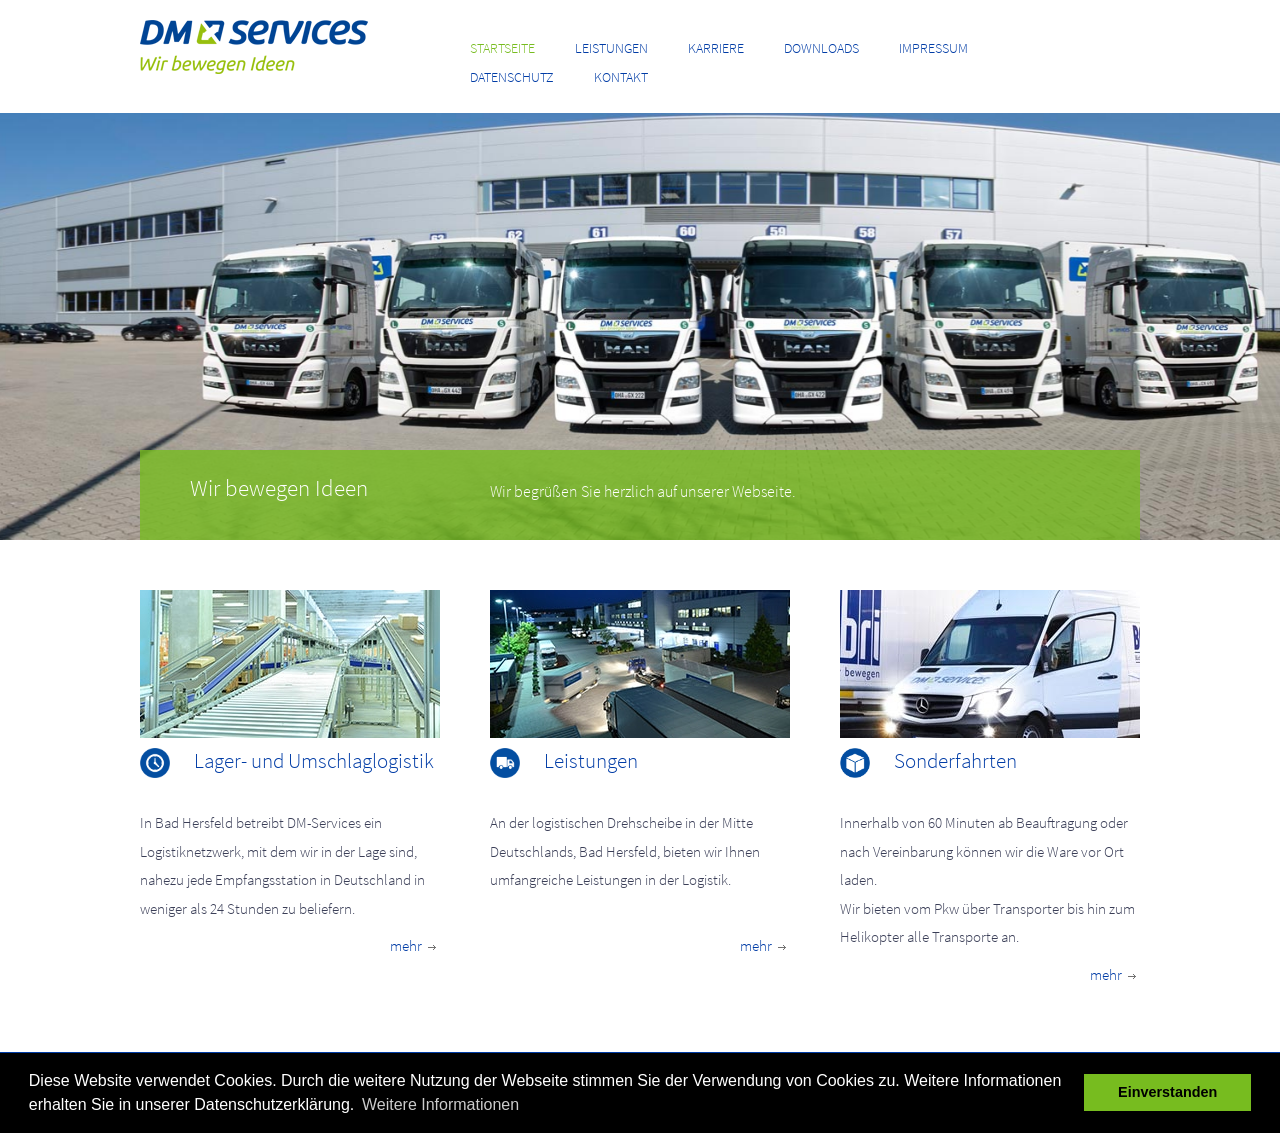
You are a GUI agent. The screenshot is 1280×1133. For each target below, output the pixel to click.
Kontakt (621, 77)
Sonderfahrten (955, 760)
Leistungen (611, 48)
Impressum (933, 48)
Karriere (716, 48)
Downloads (821, 48)
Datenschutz (512, 77)
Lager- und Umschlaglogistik (314, 760)
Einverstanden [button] (1167, 1092)
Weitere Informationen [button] (440, 1104)
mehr (415, 945)
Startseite (502, 48)
